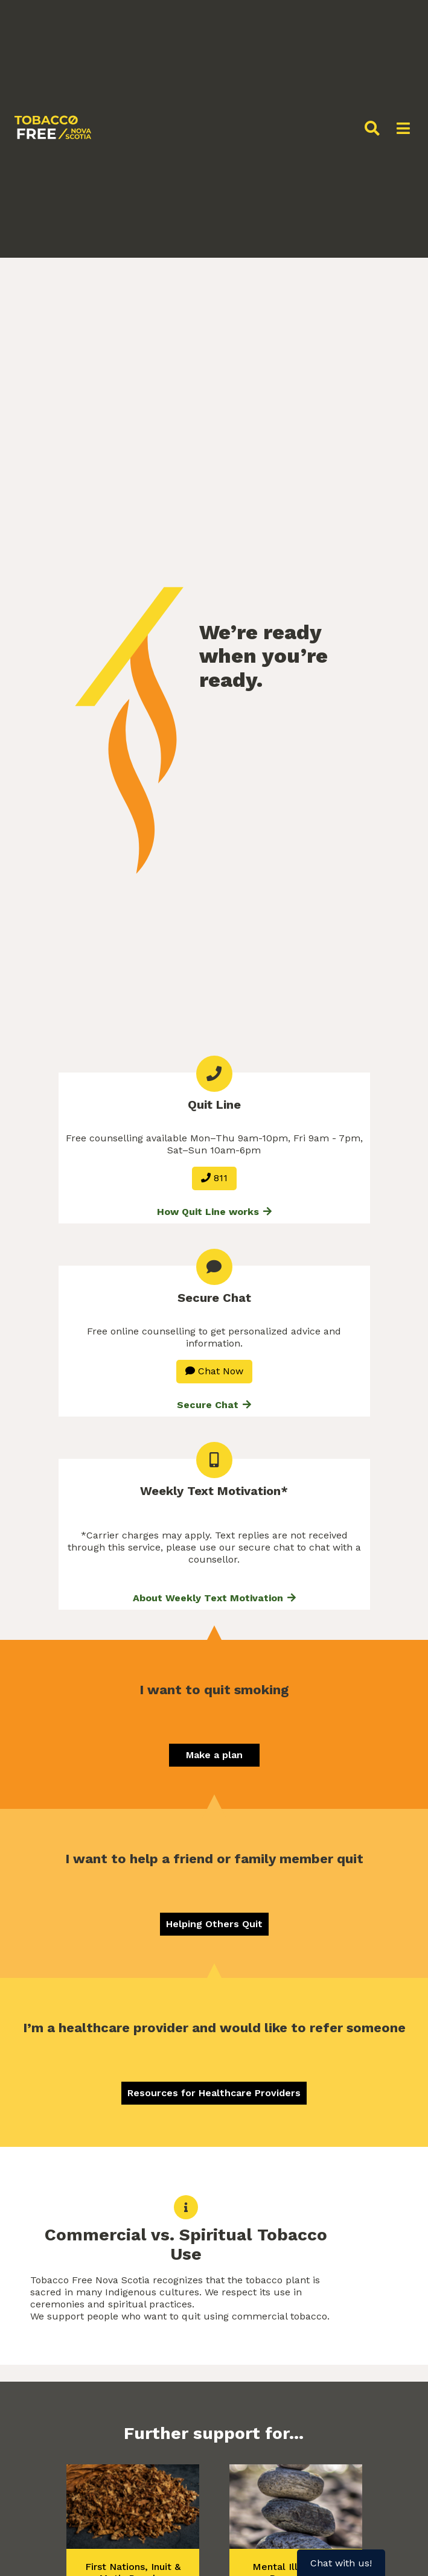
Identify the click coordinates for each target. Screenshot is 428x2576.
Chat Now (214, 1371)
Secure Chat (214, 1405)
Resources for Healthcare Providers (214, 2093)
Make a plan (214, 1755)
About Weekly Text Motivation (214, 1598)
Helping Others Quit (214, 1924)
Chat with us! (341, 2563)
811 (214, 1178)
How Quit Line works (214, 1211)
